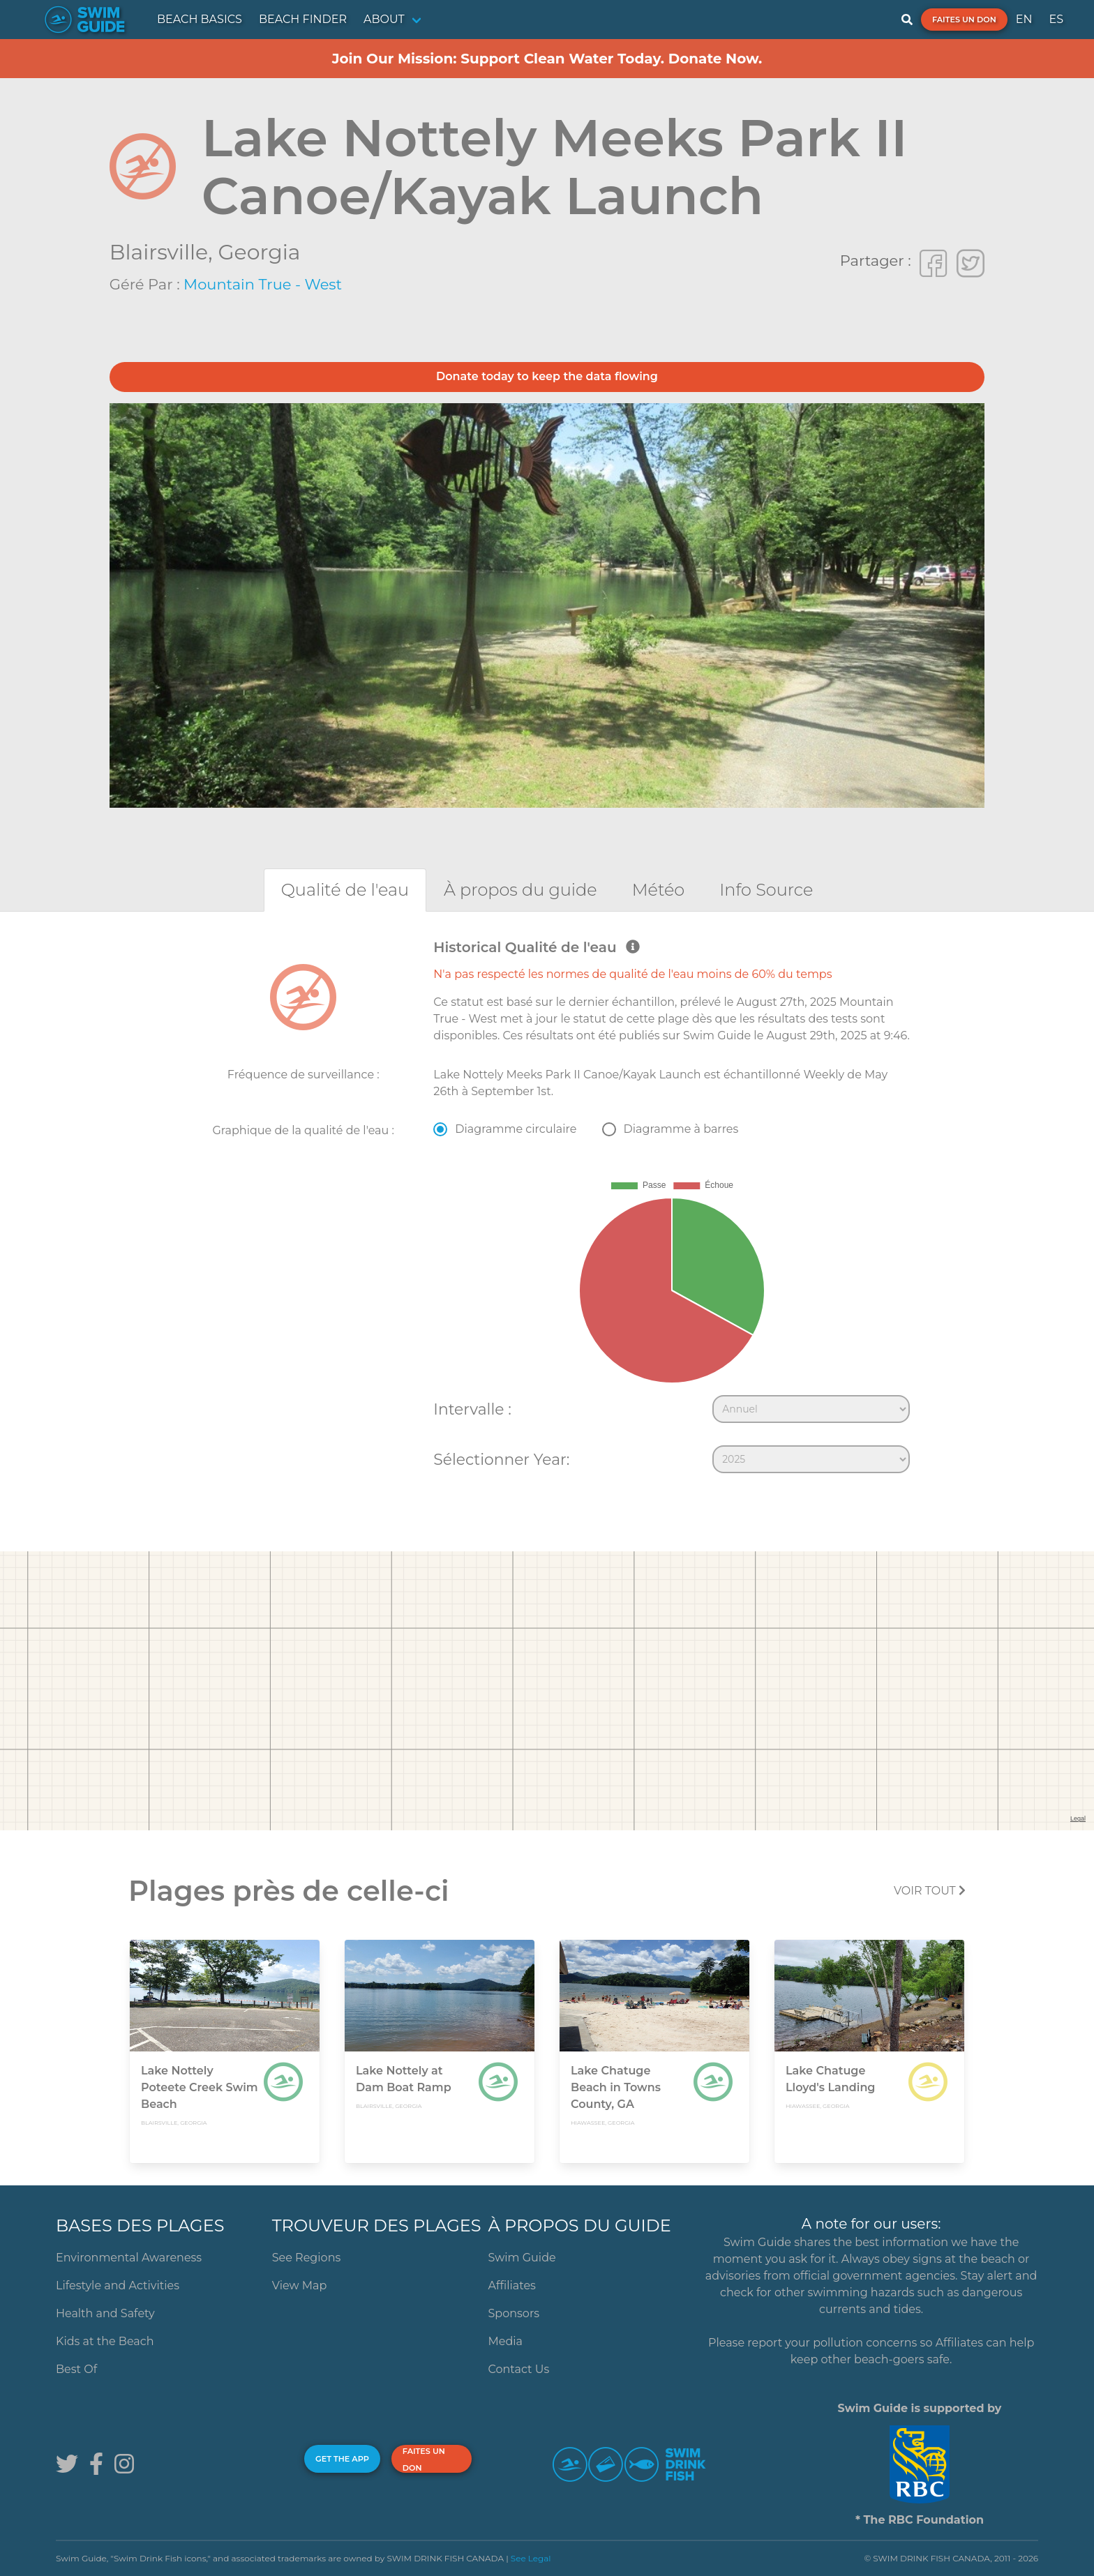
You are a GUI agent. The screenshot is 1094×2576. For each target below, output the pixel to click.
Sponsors (514, 2313)
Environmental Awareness (129, 2257)
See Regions (306, 2257)
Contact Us (519, 2369)
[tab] (345, 889)
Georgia (259, 252)
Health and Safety (105, 2313)
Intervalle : (472, 1409)
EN (1024, 19)
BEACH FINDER (303, 19)
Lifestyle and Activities (117, 2285)
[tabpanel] (547, 1209)
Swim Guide (522, 2257)
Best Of (76, 2369)
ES (1056, 19)
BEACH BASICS (199, 19)
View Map (299, 2285)
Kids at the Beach (104, 2341)
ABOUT (384, 19)
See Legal (531, 2558)
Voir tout (930, 1890)
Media (505, 2341)
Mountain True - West (262, 284)
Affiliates (512, 2285)
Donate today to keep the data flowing (547, 376)
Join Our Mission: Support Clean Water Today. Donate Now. (547, 58)
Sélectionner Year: (501, 1459)
